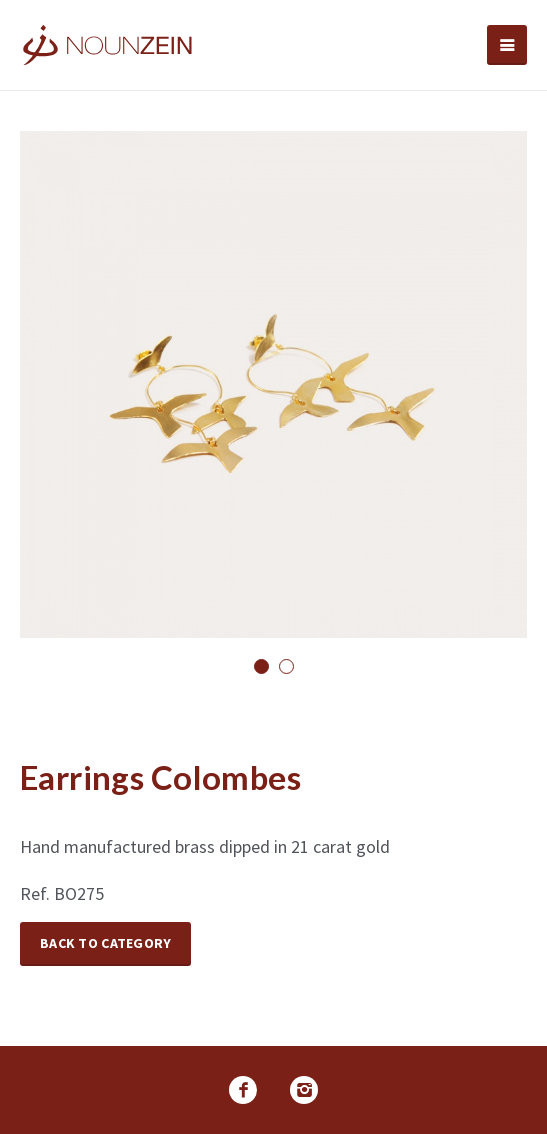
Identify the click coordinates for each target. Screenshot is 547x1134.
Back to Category (105, 943)
